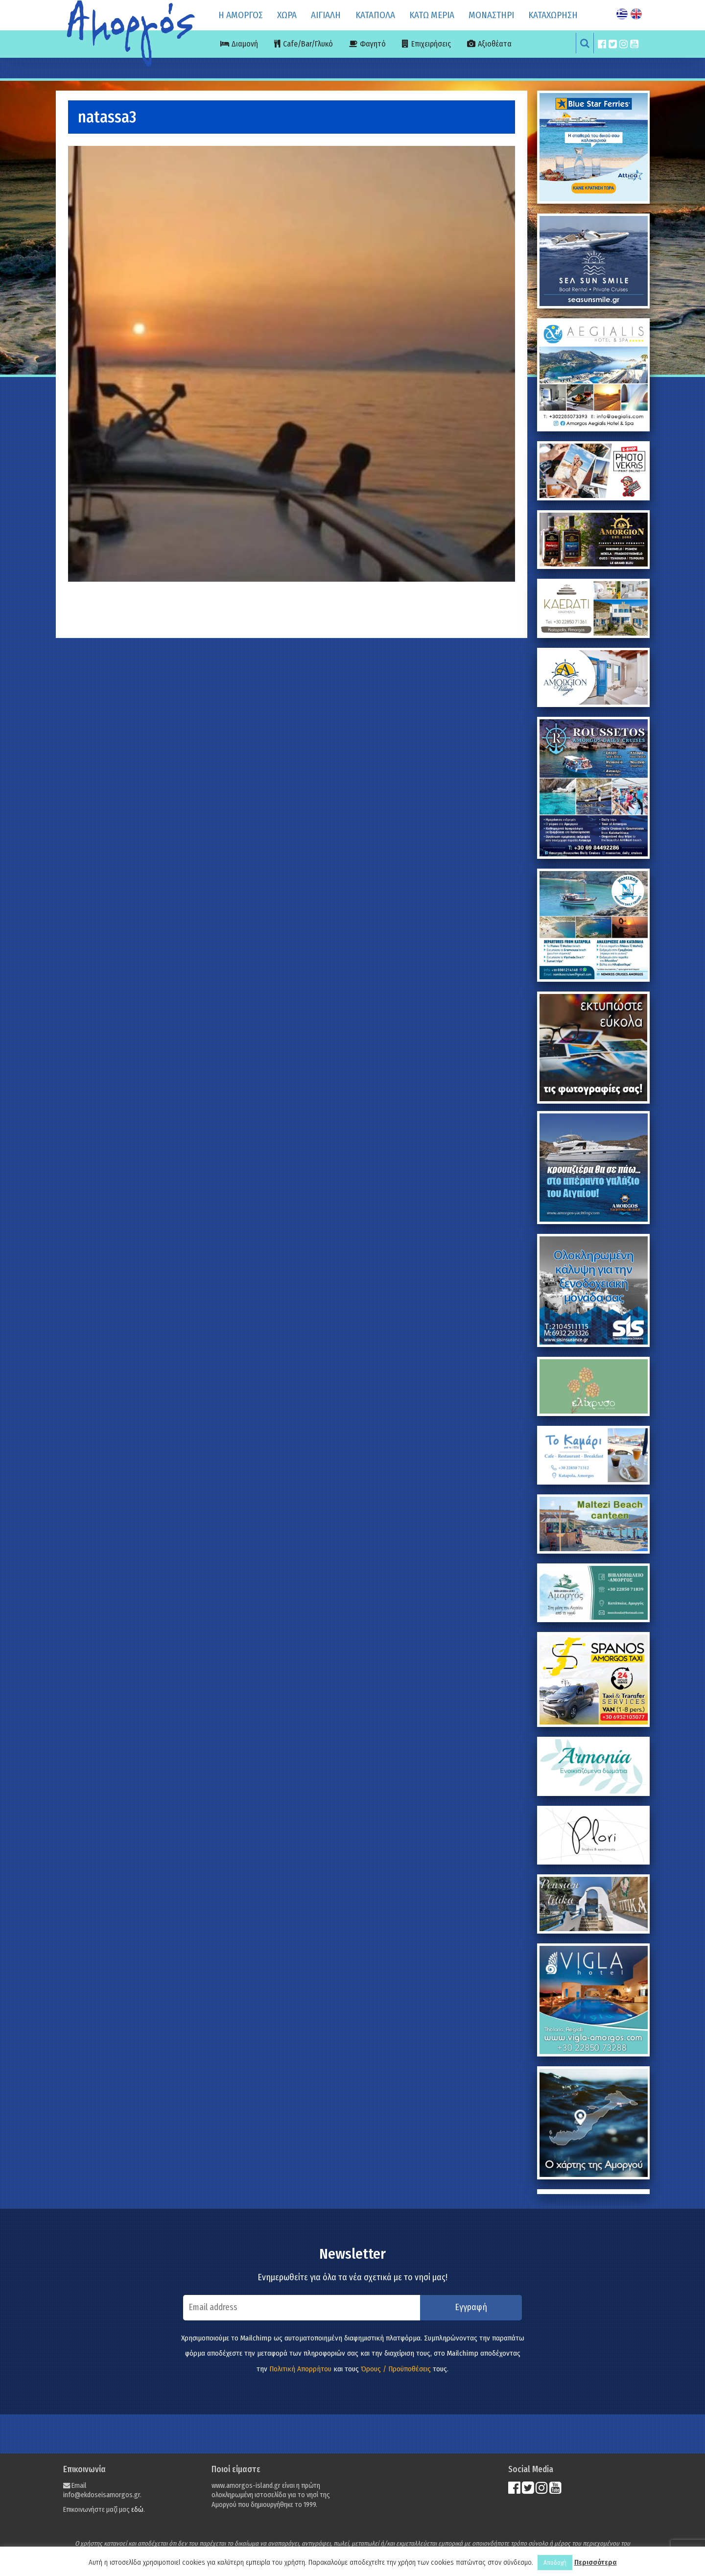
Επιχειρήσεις (431, 43)
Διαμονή (245, 43)
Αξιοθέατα (495, 43)
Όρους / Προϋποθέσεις (396, 2368)
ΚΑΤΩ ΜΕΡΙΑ (431, 15)
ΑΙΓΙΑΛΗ (326, 15)
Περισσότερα (595, 2562)
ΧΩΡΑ (287, 15)
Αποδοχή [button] (554, 2562)
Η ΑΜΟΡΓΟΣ (240, 15)
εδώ (137, 2509)
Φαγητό (373, 43)
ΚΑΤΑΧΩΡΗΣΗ (553, 15)
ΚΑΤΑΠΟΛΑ (375, 15)
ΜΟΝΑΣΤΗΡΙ (491, 15)
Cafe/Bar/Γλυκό (308, 43)
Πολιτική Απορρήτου (300, 2368)
